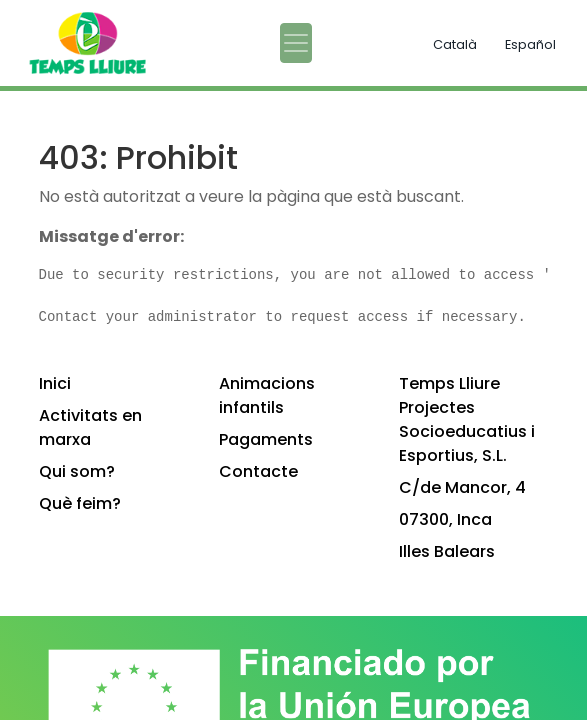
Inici (55, 383)
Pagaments (266, 439)
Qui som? (77, 471)
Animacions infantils (267, 395)
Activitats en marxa (90, 427)
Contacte (258, 471)
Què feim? (80, 503)
